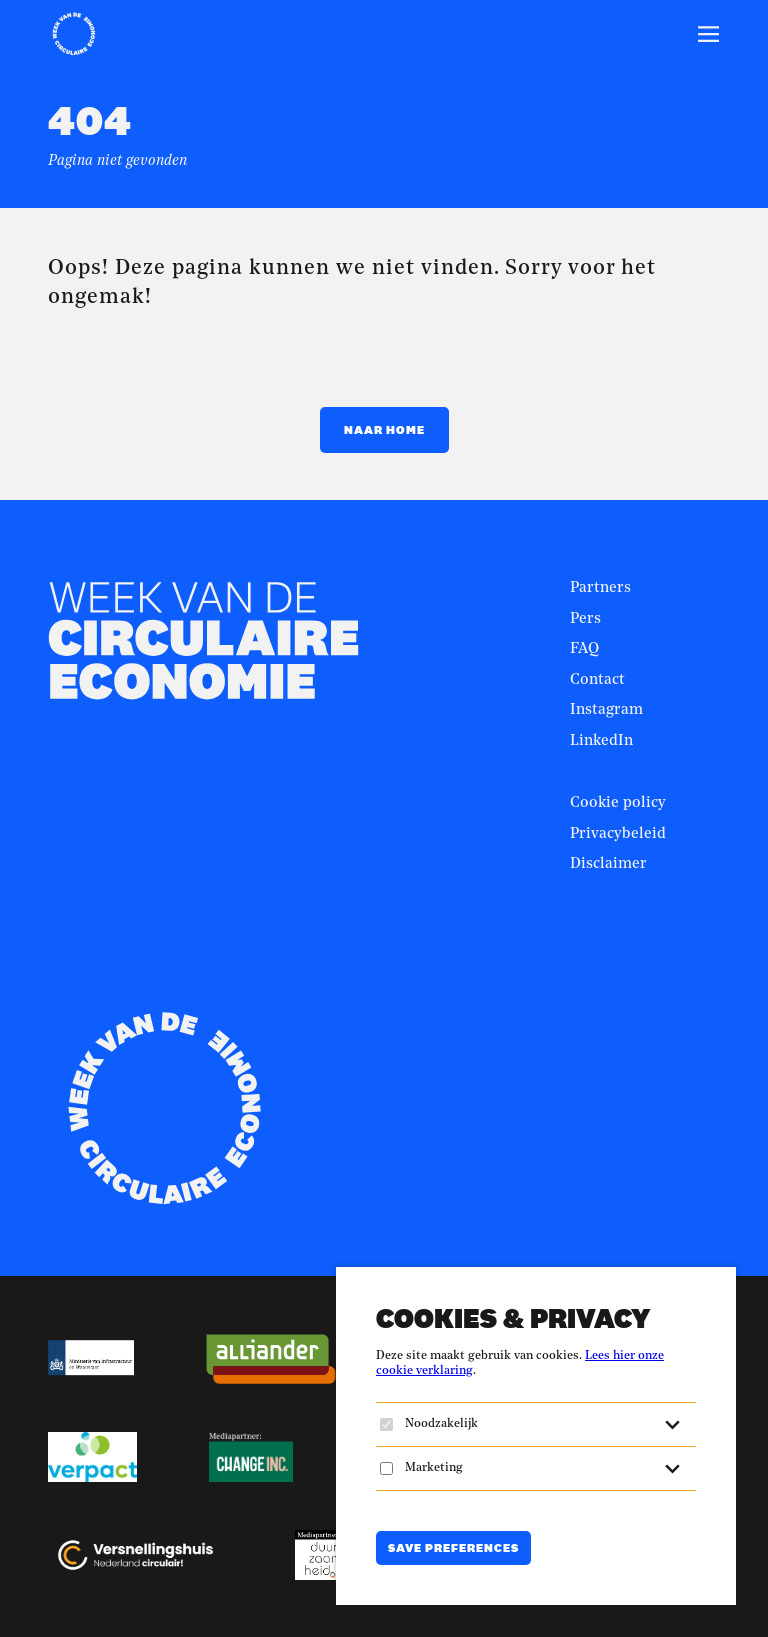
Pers (585, 619)
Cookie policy (618, 803)
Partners (600, 588)
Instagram (606, 710)
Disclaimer (608, 864)
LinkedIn (601, 741)
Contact (597, 680)
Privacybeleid (618, 834)
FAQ (584, 649)
